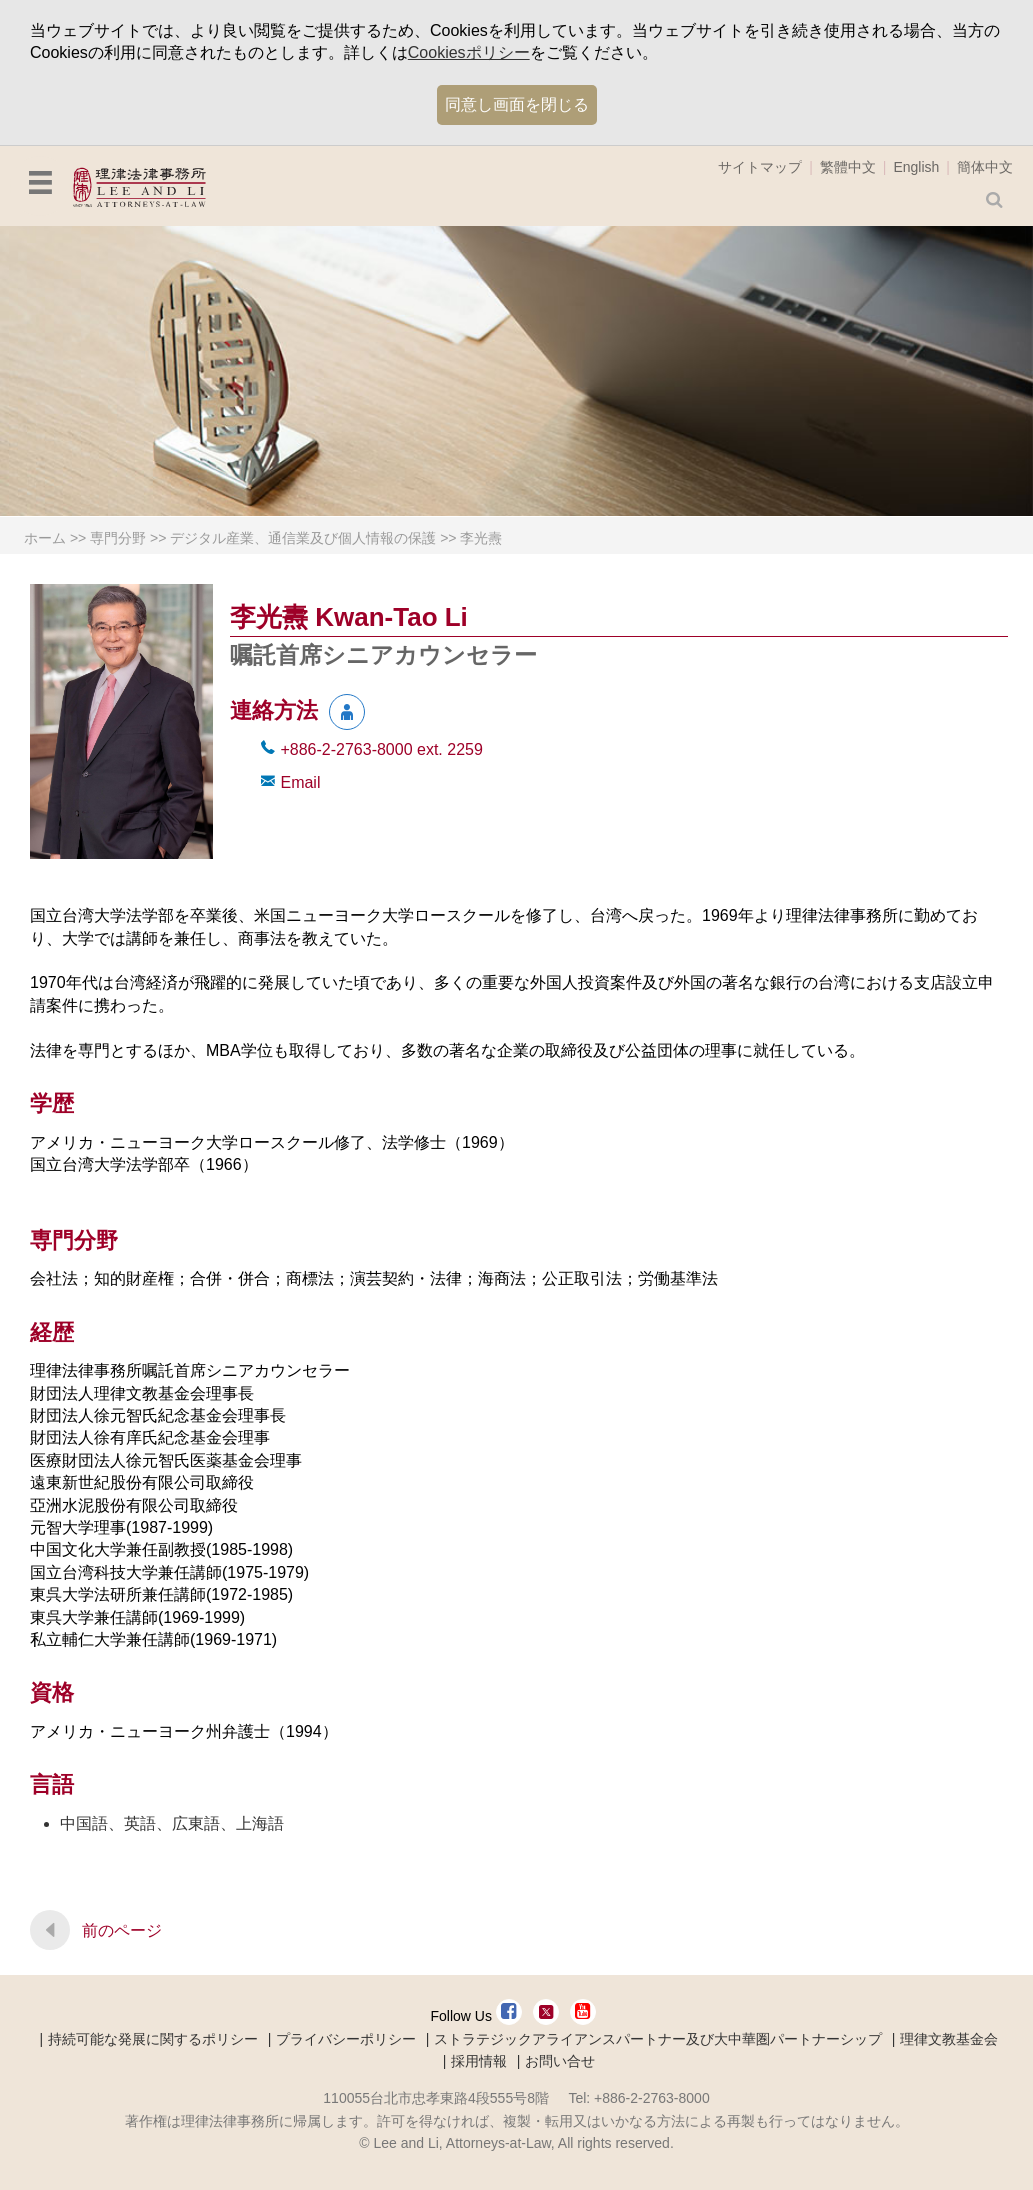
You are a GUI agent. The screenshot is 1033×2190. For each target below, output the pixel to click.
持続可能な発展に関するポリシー (153, 2039)
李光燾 (481, 538)
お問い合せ (560, 2061)
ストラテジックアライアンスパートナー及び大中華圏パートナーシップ (658, 2039)
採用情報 (479, 2061)
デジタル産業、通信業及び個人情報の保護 (303, 538)
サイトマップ (760, 167)
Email (300, 782)
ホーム (45, 538)
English (916, 167)
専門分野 (118, 538)
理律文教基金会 (949, 2039)
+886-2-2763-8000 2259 (381, 749)
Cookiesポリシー (469, 52)
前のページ (122, 1930)
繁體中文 (848, 167)
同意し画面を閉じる (517, 104)
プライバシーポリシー (346, 2039)
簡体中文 (985, 167)
